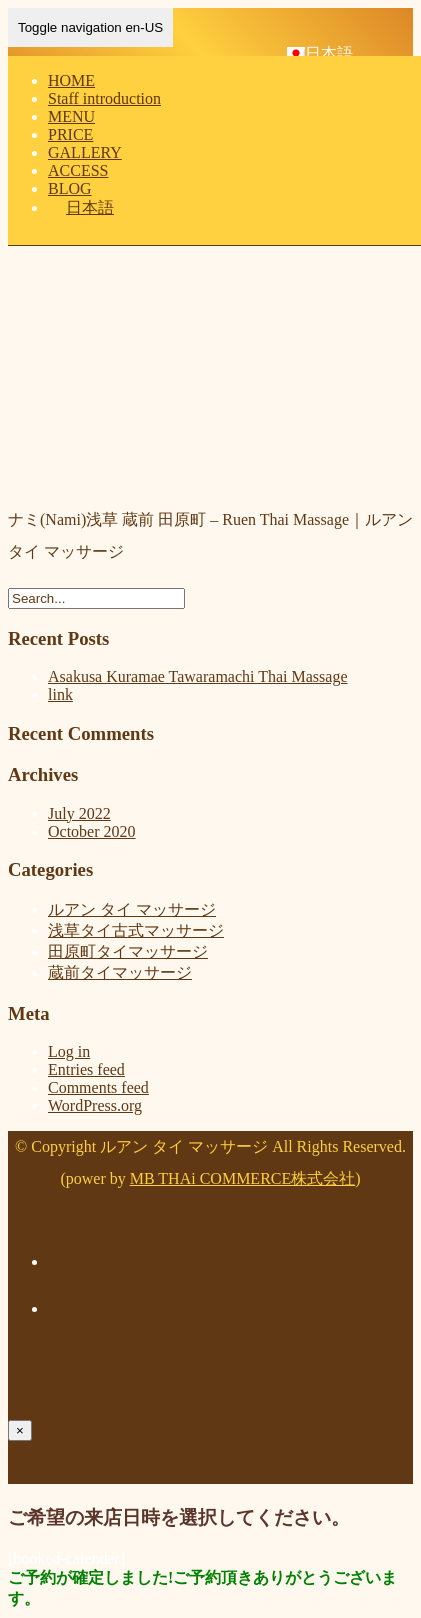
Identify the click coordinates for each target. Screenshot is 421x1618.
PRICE (70, 134)
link (60, 694)
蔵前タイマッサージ (120, 972)
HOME (71, 80)
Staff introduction (104, 98)
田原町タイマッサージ (128, 951)
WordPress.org (95, 1105)
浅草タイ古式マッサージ (136, 930)
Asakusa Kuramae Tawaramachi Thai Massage (198, 676)
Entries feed (86, 1069)
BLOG (70, 188)
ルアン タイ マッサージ (132, 909)
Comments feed (98, 1087)
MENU (71, 116)
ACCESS (78, 170)
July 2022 (79, 813)
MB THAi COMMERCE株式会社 (243, 1178)
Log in (69, 1051)
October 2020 (92, 831)
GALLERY (85, 152)
